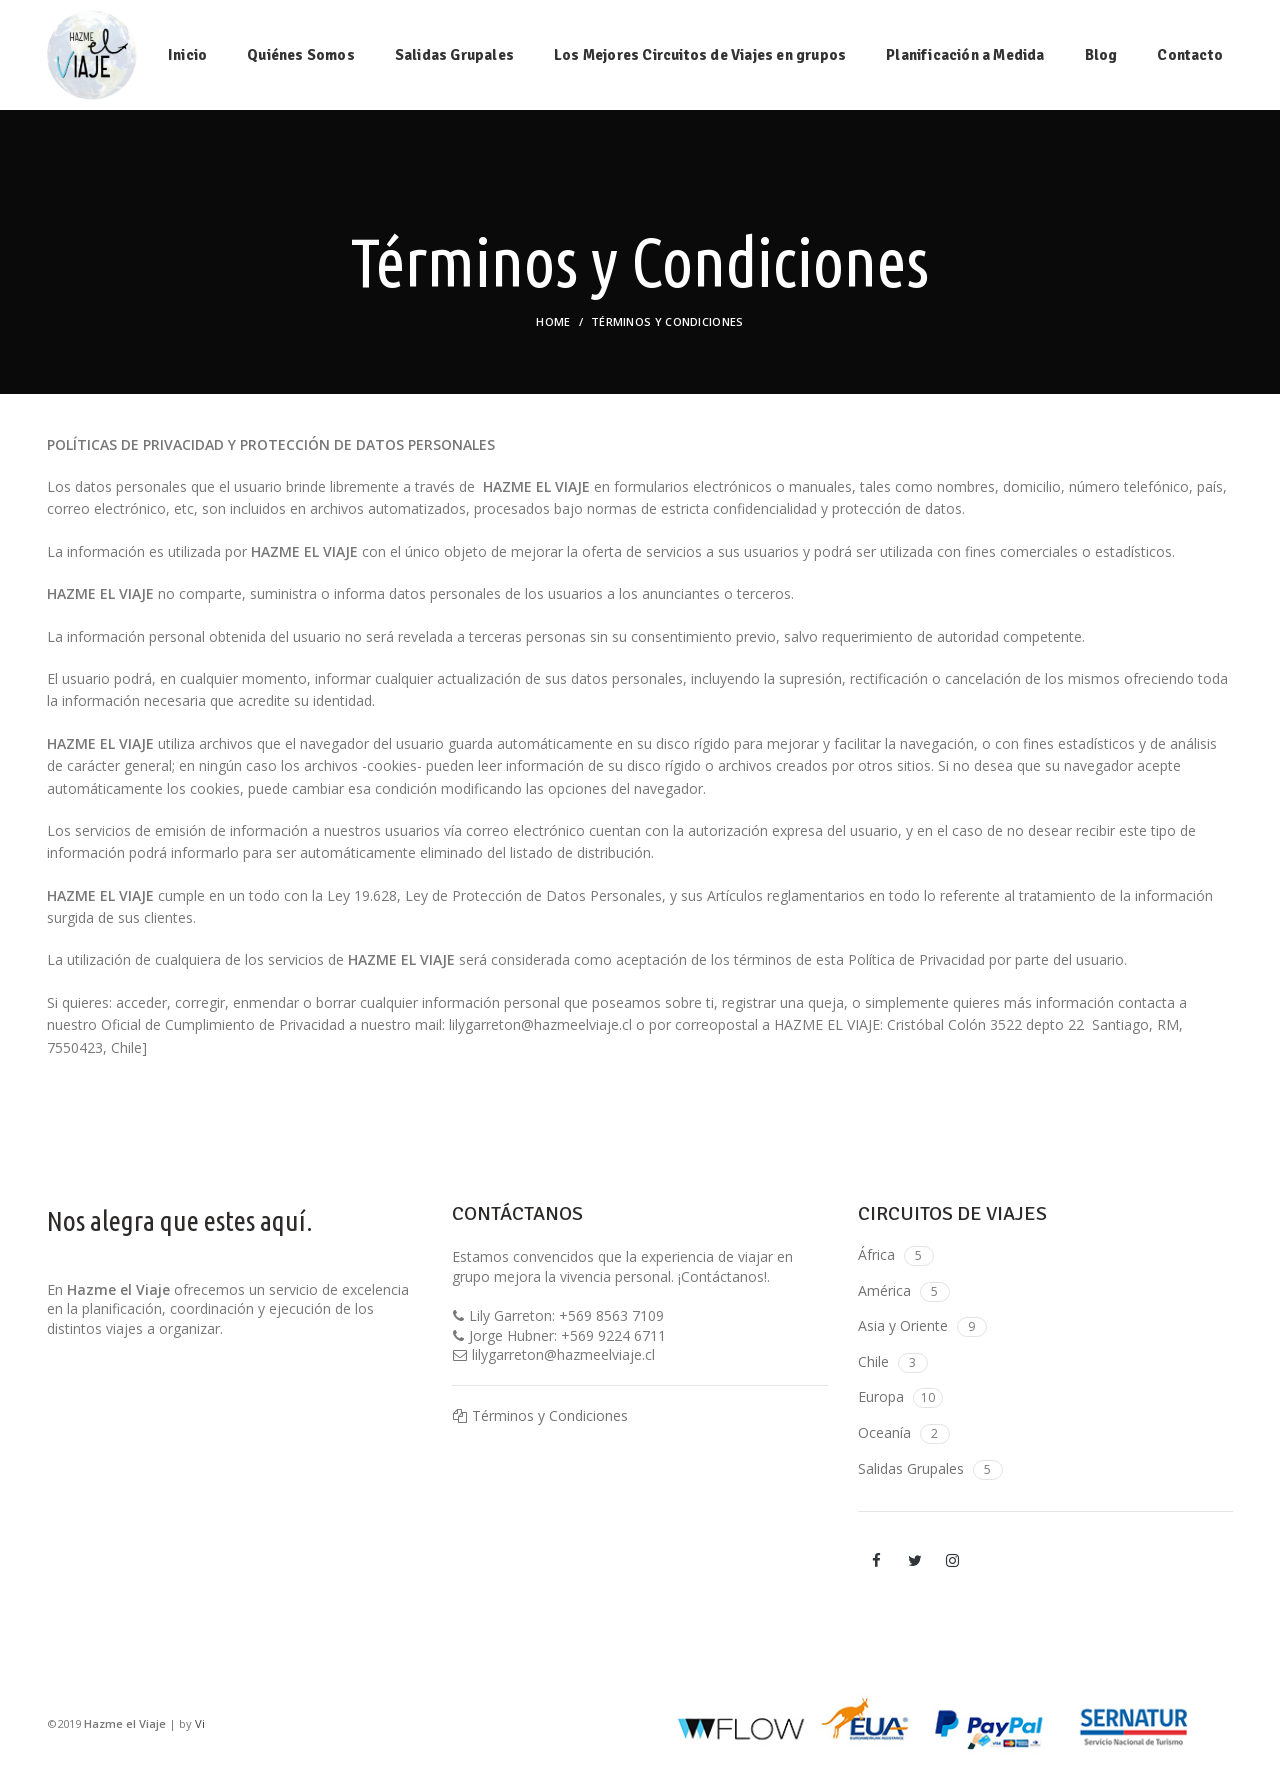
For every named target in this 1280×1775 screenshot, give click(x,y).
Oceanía (884, 1432)
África (876, 1254)
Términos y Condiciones (550, 1415)
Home (553, 321)
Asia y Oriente (903, 1325)
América (884, 1290)
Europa (881, 1396)
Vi (200, 1723)
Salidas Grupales (911, 1468)
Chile (873, 1361)
